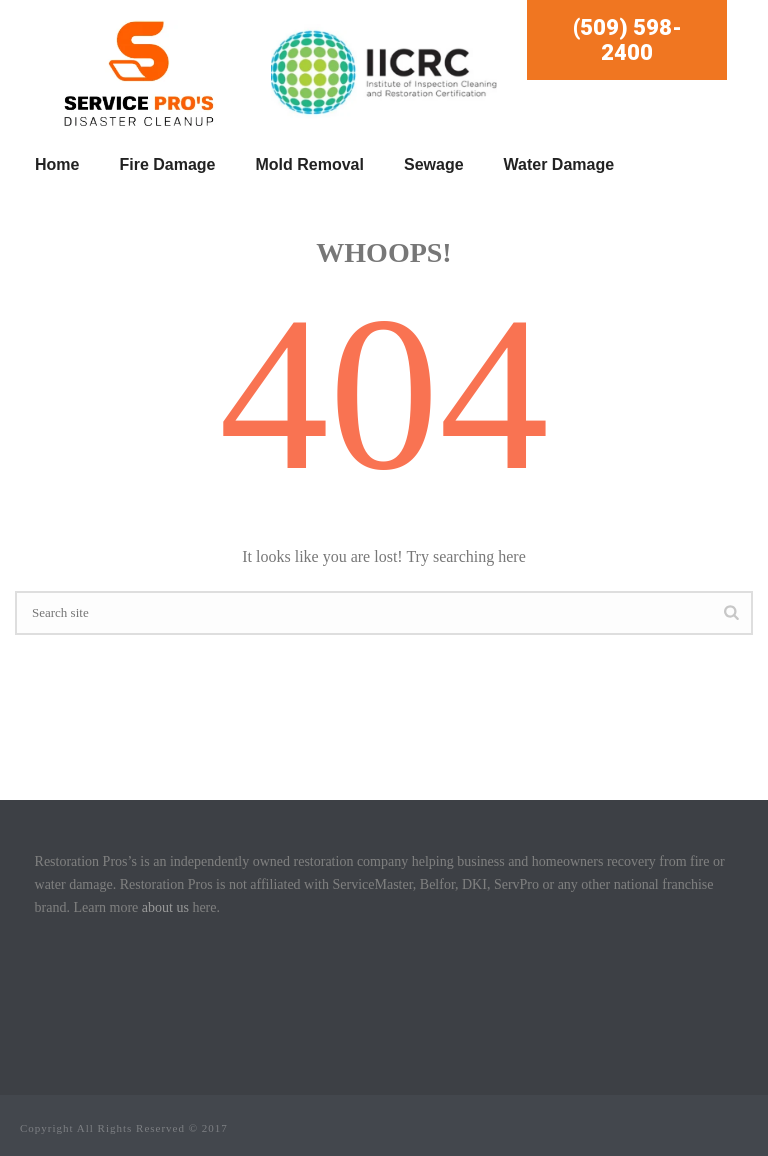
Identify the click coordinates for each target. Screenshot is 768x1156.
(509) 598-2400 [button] (627, 40)
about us (165, 907)
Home (57, 164)
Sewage (434, 164)
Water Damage (559, 164)
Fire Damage (167, 164)
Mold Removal (310, 164)
